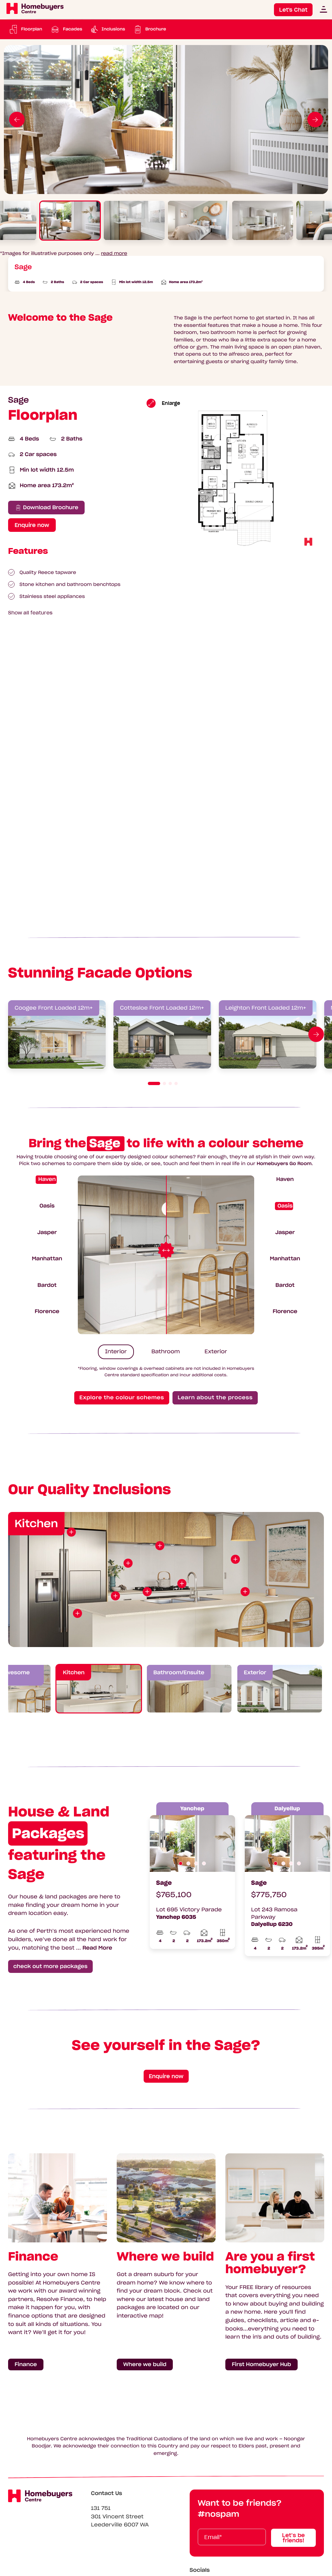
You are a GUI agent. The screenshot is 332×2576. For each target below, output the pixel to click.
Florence (47, 1311)
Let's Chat (293, 9)
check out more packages (50, 1966)
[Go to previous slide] (17, 119)
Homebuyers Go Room (284, 1163)
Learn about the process (215, 1397)
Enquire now (166, 2076)
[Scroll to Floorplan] (25, 29)
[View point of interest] (77, 1613)
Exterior (216, 1351)
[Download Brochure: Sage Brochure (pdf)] (149, 29)
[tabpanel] (166, 119)
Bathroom (165, 1351)
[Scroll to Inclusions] (107, 29)
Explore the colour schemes (121, 1397)
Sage (164, 1882)
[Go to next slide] (315, 119)
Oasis (47, 1206)
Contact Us (106, 2493)
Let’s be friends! (293, 2538)
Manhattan (47, 1258)
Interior (116, 1351)
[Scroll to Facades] (66, 29)
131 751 (101, 2508)
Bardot (47, 1285)
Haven (47, 1179)
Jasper (47, 1232)
